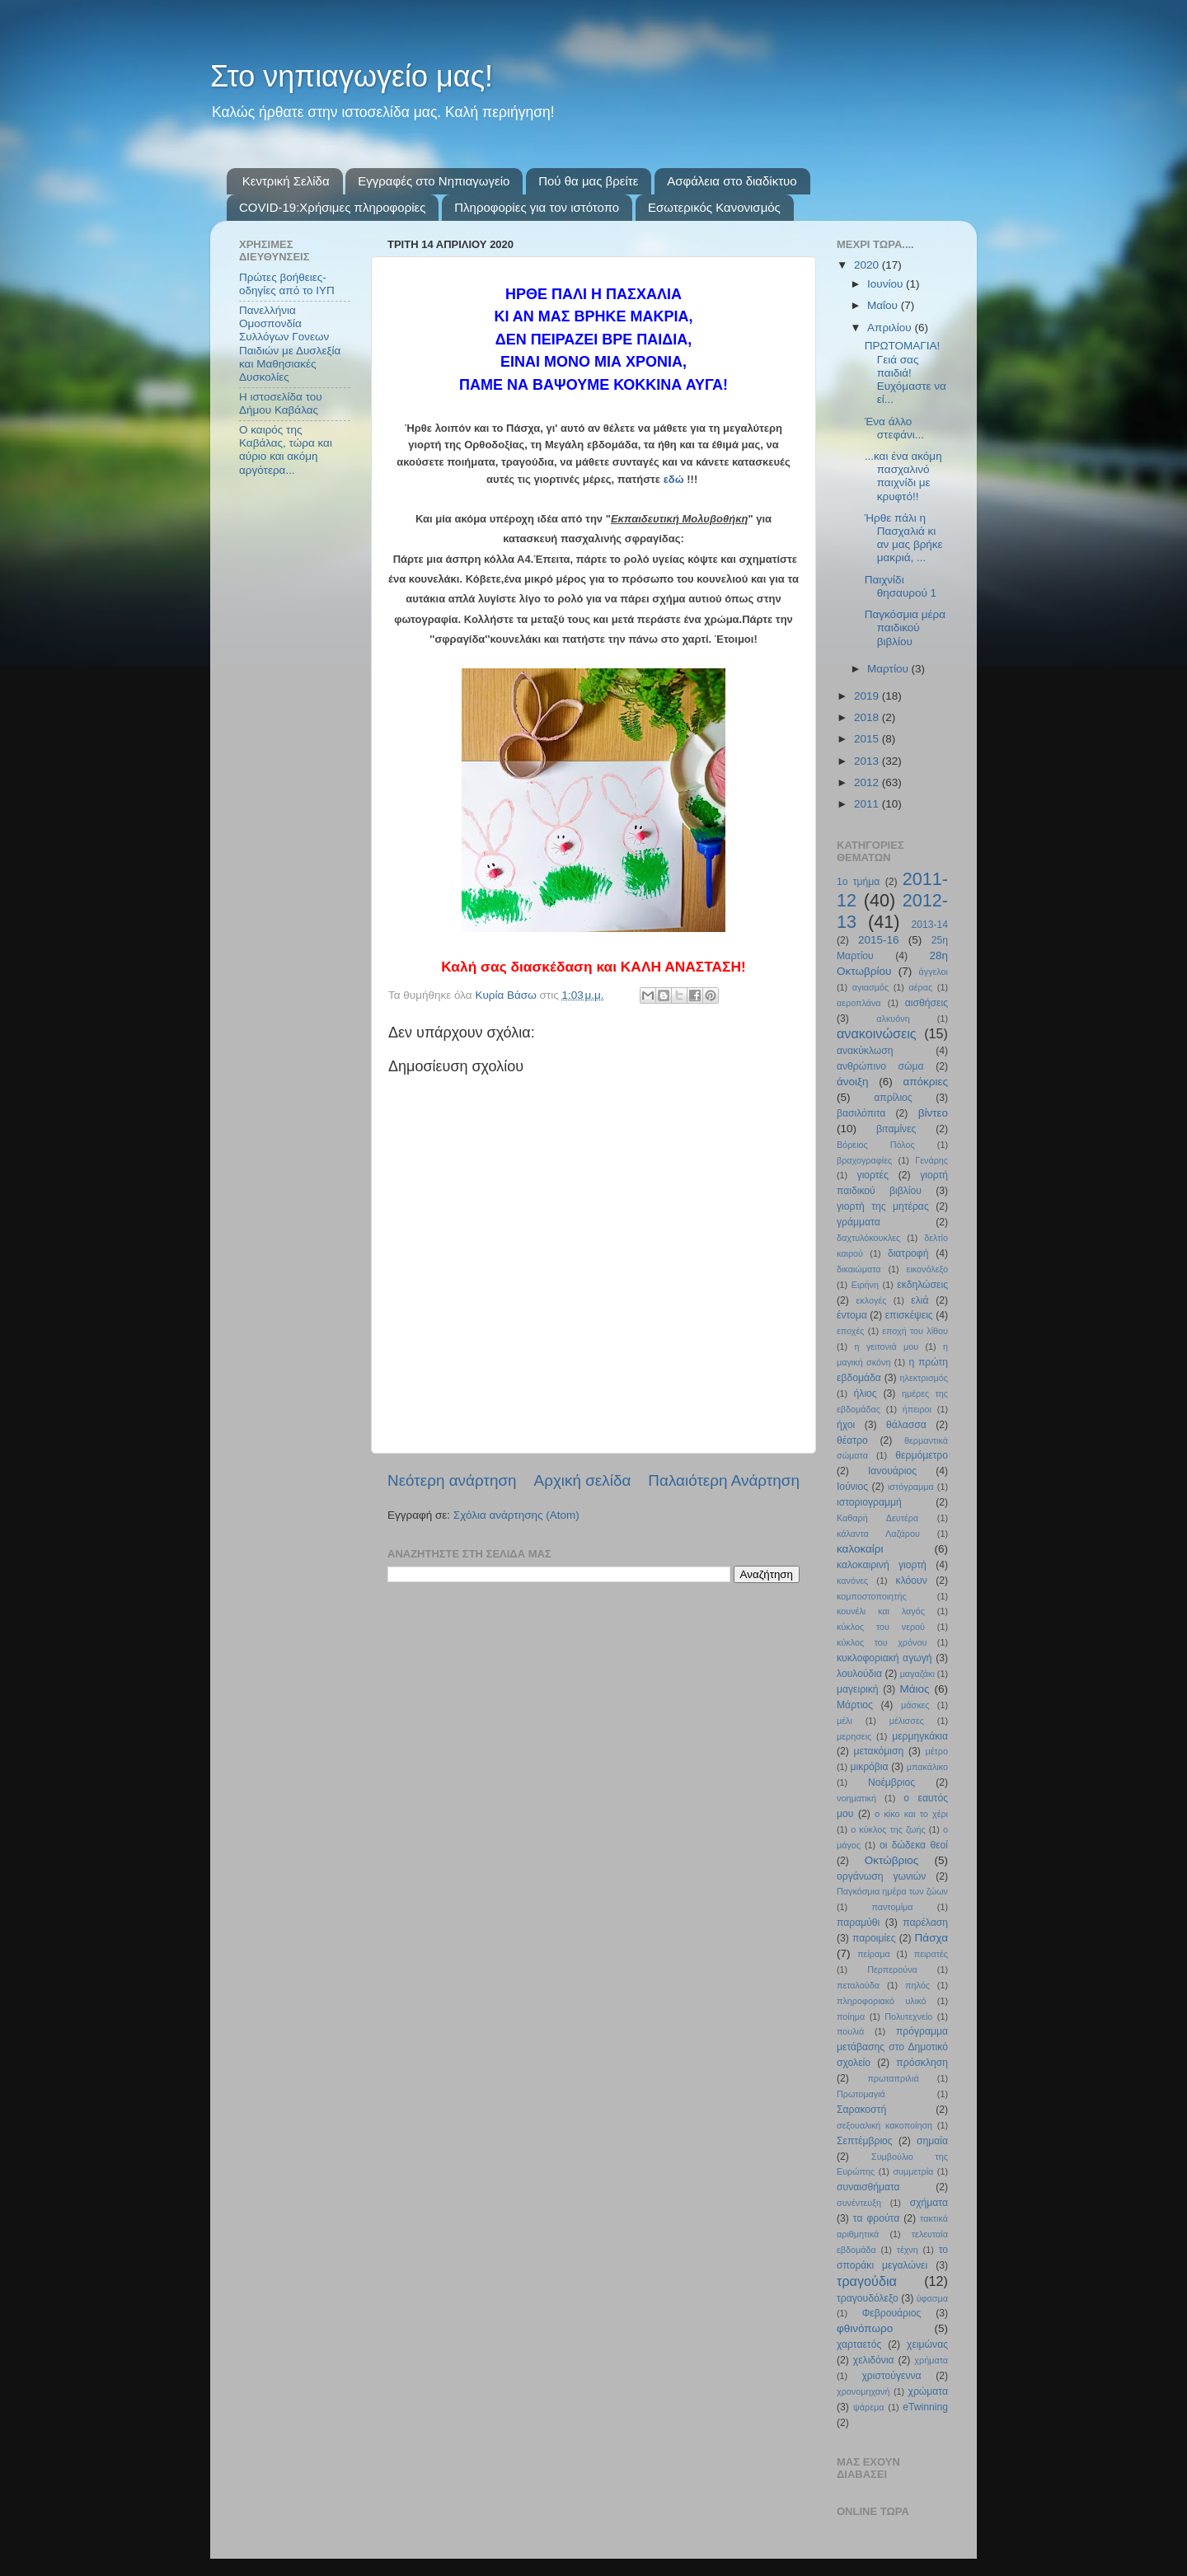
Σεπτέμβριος (865, 2141)
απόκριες (925, 1081)
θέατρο (852, 1440)
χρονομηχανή (863, 2391)
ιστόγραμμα (911, 1487)
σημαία (932, 2141)
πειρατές (931, 1954)
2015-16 (878, 940)
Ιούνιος (852, 1486)
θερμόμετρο (921, 1455)
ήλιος (865, 1393)
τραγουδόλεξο (867, 2298)
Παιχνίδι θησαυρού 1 (900, 586)
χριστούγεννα (891, 2376)
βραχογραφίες (864, 1160)
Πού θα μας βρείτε (588, 181)
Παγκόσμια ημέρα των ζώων (892, 1891)
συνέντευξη (859, 2203)
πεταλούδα (858, 1985)
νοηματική (856, 1798)
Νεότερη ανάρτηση (452, 1480)
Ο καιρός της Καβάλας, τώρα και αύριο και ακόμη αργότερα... (285, 450)
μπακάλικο (927, 1767)
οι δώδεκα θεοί (914, 1845)
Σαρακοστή (861, 2109)
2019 (868, 696)
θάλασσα (906, 1425)
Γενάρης (931, 1160)
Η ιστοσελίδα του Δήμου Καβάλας (280, 403)
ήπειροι (917, 1409)
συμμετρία (913, 2171)
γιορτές (873, 1175)
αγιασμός (870, 987)
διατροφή (908, 1253)
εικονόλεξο (927, 1269)
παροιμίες (874, 1938)
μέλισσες (906, 1721)
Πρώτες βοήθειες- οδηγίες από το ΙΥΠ (287, 284)
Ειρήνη (865, 1285)
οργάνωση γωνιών (881, 1876)
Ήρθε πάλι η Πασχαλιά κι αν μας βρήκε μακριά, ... (904, 538)
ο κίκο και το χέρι (911, 1814)
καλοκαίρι (860, 1549)
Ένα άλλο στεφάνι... (894, 428)
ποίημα (851, 2016)
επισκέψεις (909, 1315)
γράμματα (858, 1222)
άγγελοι (934, 972)
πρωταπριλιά (892, 2078)
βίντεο (933, 1113)
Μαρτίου (889, 669)
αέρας (921, 987)
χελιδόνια (873, 2360)
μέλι (844, 1721)
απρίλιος (893, 1097)
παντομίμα (892, 1907)
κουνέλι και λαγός (881, 1611)
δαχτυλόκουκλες (868, 1238)
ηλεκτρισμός (923, 1378)
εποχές (851, 1331)
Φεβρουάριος (892, 2313)
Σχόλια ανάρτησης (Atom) (516, 1515)
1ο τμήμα (858, 882)
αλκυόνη (892, 1018)
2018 (868, 717)
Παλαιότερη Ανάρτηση (724, 1480)
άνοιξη (853, 1081)
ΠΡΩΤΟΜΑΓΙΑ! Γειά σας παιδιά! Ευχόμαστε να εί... (905, 372)
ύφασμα (932, 2298)
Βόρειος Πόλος (876, 1145)
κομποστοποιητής (872, 1596)
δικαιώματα (859, 1269)
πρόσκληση (922, 2062)
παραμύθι (858, 1922)
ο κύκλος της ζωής (888, 1829)
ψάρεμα (868, 2407)
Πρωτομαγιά (861, 2094)
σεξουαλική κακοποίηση (884, 2125)
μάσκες (915, 1705)
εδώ (674, 479)
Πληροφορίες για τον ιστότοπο (536, 207)
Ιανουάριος (892, 1471)
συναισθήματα (868, 2187)
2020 (868, 265)
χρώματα (928, 2391)
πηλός (917, 1985)
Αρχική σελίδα (582, 1480)
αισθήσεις (926, 1003)
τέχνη (907, 2250)
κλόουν (911, 1580)
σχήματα (929, 2202)
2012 (868, 782)
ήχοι (846, 1425)
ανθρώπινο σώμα (880, 1066)
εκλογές (871, 1300)
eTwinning (925, 2407)
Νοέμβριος (891, 1782)
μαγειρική (858, 1689)
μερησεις (854, 1736)
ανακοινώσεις (877, 1033)
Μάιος (915, 1689)
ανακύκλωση (865, 1050)
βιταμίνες (896, 1129)
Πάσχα (931, 1938)
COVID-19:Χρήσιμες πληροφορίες (332, 207)
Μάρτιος (855, 1705)
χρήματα (931, 2360)
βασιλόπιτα (861, 1113)
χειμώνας (927, 2344)
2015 (868, 739)
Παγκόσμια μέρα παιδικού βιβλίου (905, 627)
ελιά (919, 1300)
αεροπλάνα (859, 1003)
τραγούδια (867, 2281)
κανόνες (852, 1580)
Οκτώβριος (891, 1860)
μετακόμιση (879, 1751)
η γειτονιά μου (887, 1346)
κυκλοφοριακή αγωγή (884, 1658)
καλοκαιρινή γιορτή (882, 1565)
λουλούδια (859, 1673)
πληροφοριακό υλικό (881, 2001)
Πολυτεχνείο (908, 2016)
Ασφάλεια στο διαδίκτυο (732, 181)
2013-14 (929, 924)
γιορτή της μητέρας (883, 1206)
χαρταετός (859, 2344)
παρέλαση (925, 1922)
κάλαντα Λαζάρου (878, 1534)
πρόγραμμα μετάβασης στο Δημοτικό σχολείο (892, 2047)
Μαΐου (884, 305)
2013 (868, 761)
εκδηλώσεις (922, 1284)
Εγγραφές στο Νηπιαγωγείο (433, 181)
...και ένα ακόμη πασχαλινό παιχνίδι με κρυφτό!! (903, 476)
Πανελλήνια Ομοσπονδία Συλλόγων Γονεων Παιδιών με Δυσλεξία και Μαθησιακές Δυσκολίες (289, 343)
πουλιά (850, 2031)
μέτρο (937, 1751)
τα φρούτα (876, 2218)
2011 (868, 804)
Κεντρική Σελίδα (286, 181)
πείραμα (873, 1954)
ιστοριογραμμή (869, 1502)
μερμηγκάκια (920, 1736)
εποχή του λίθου (915, 1331)
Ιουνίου (886, 284)
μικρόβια (869, 1767)
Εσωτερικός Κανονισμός (714, 207)
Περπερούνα (892, 1969)
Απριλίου (890, 327)
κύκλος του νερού (881, 1627)
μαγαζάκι (917, 1674)
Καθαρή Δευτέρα (877, 1518)
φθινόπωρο (865, 2328)
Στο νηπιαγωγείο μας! (351, 76)
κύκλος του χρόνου (882, 1642)
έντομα (852, 1315)
